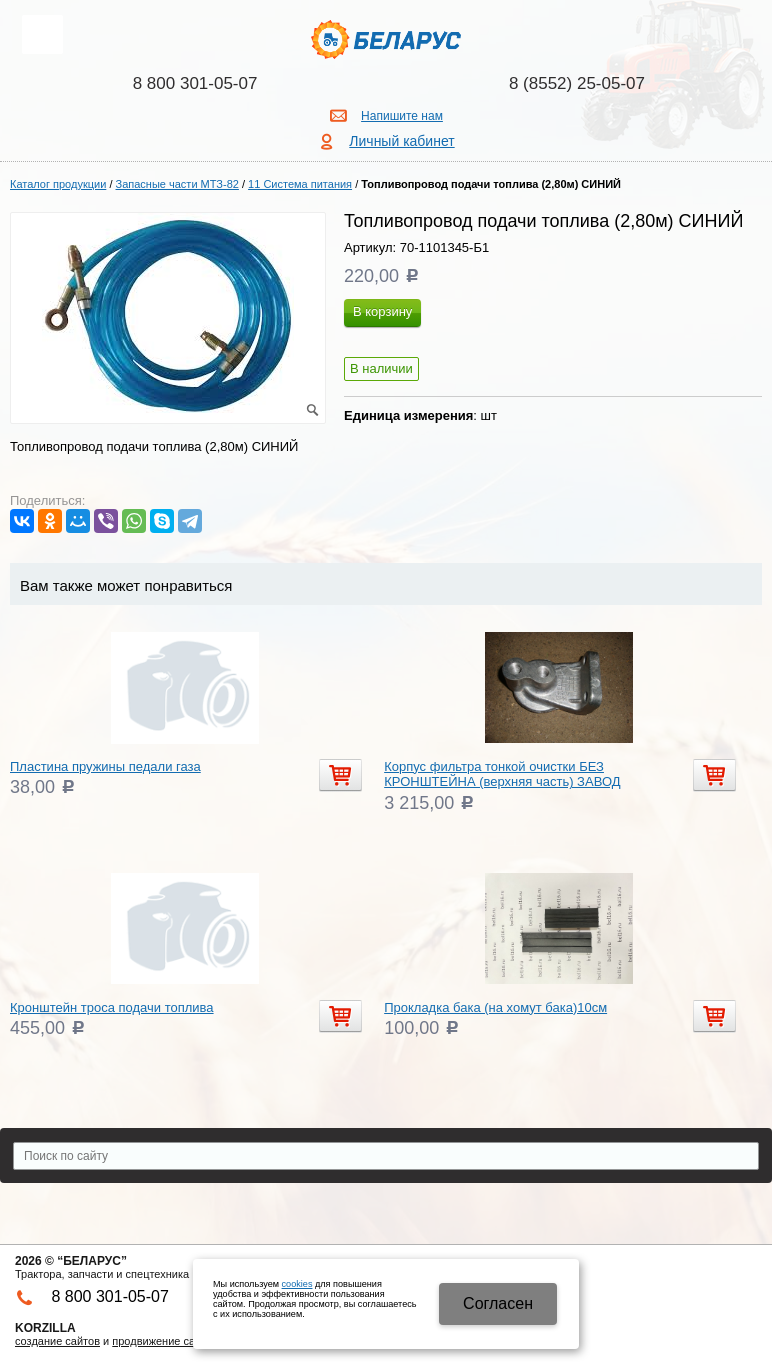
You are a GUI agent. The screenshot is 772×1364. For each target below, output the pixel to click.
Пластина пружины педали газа (105, 766)
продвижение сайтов (165, 1341)
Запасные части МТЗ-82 (177, 184)
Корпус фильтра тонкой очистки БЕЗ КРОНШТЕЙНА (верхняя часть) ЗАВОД (502, 774)
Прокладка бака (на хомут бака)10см (495, 1007)
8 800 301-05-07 (195, 83)
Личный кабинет (401, 141)
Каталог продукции (58, 184)
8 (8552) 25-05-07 (577, 83)
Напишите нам (402, 116)
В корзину (382, 311)
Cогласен (498, 1303)
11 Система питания (300, 184)
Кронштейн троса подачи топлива (112, 1007)
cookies (297, 1284)
